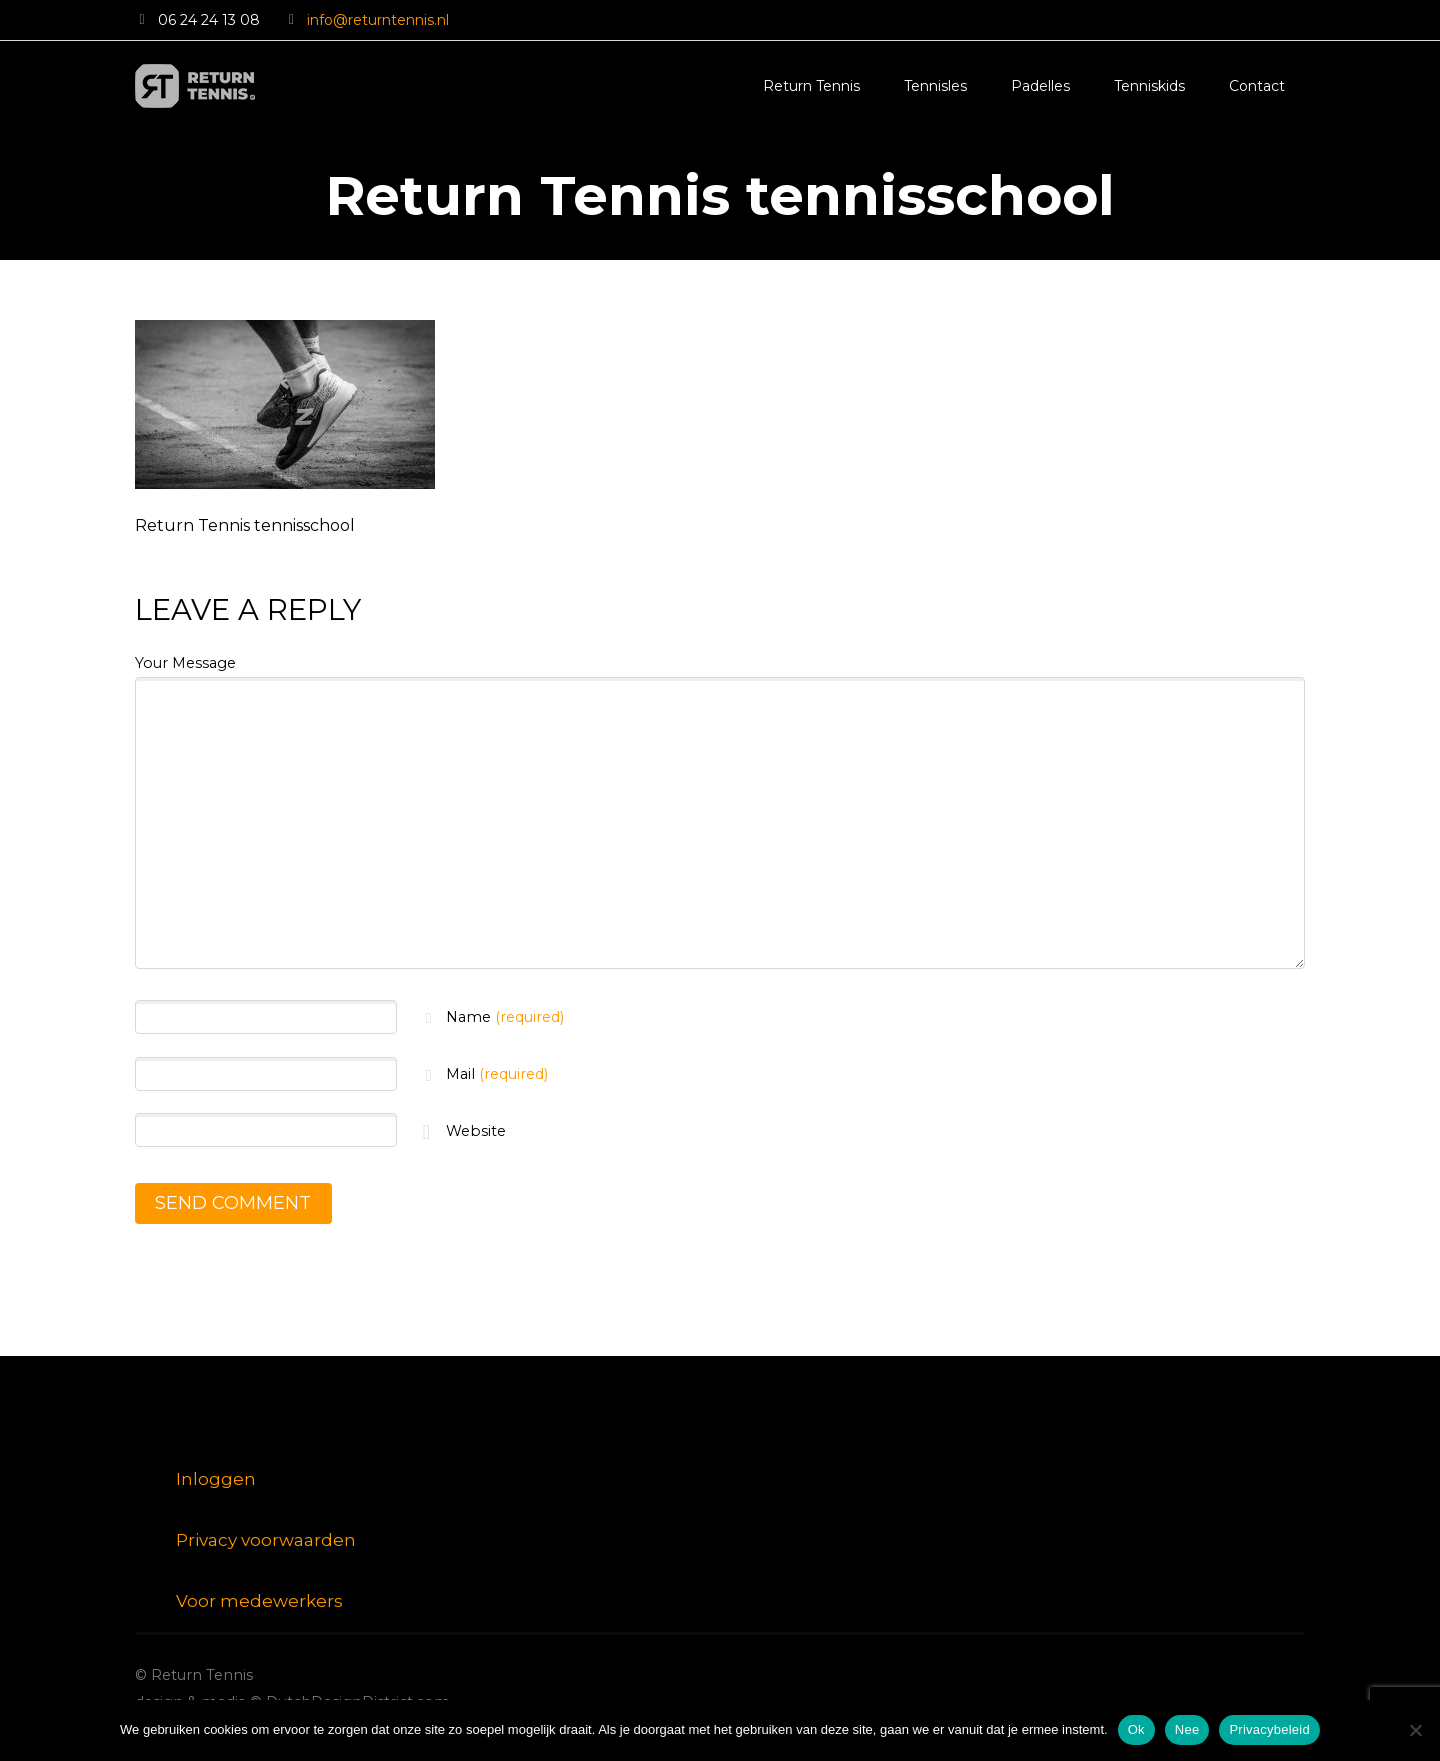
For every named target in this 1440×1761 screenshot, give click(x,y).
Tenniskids (1149, 86)
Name (505, 1017)
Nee (1187, 1729)
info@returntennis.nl (378, 20)
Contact (1257, 86)
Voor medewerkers (259, 1601)
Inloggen (216, 1479)
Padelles (1040, 86)
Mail (497, 1074)
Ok (1136, 1729)
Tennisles (935, 86)
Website (474, 1131)
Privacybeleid (1269, 1729)
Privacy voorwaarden (266, 1540)
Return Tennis (811, 86)
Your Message (185, 663)
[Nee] (1415, 1730)
